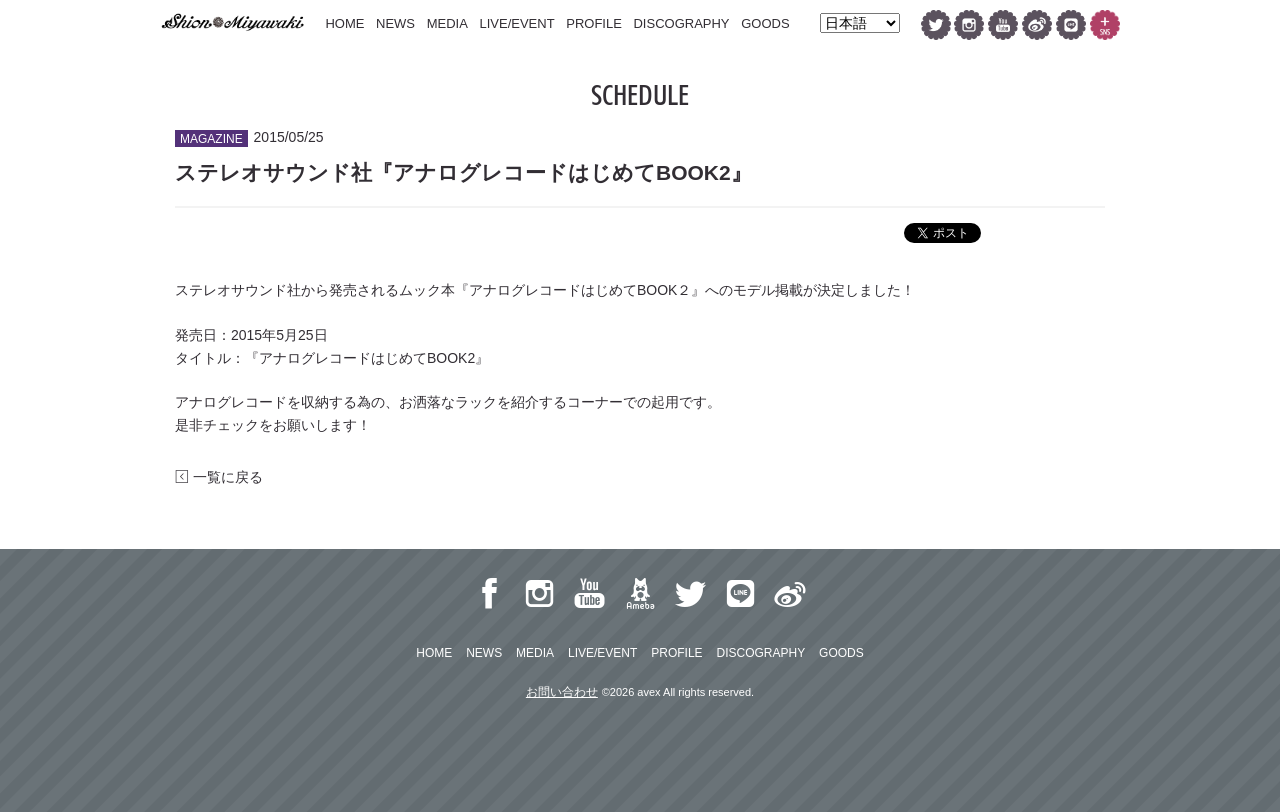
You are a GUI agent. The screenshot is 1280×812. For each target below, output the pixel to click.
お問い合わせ (562, 692)
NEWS (395, 23)
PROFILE (594, 23)
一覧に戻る (219, 477)
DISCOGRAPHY (681, 23)
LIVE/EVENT (516, 23)
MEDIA (447, 23)
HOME (344, 23)
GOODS (765, 23)
